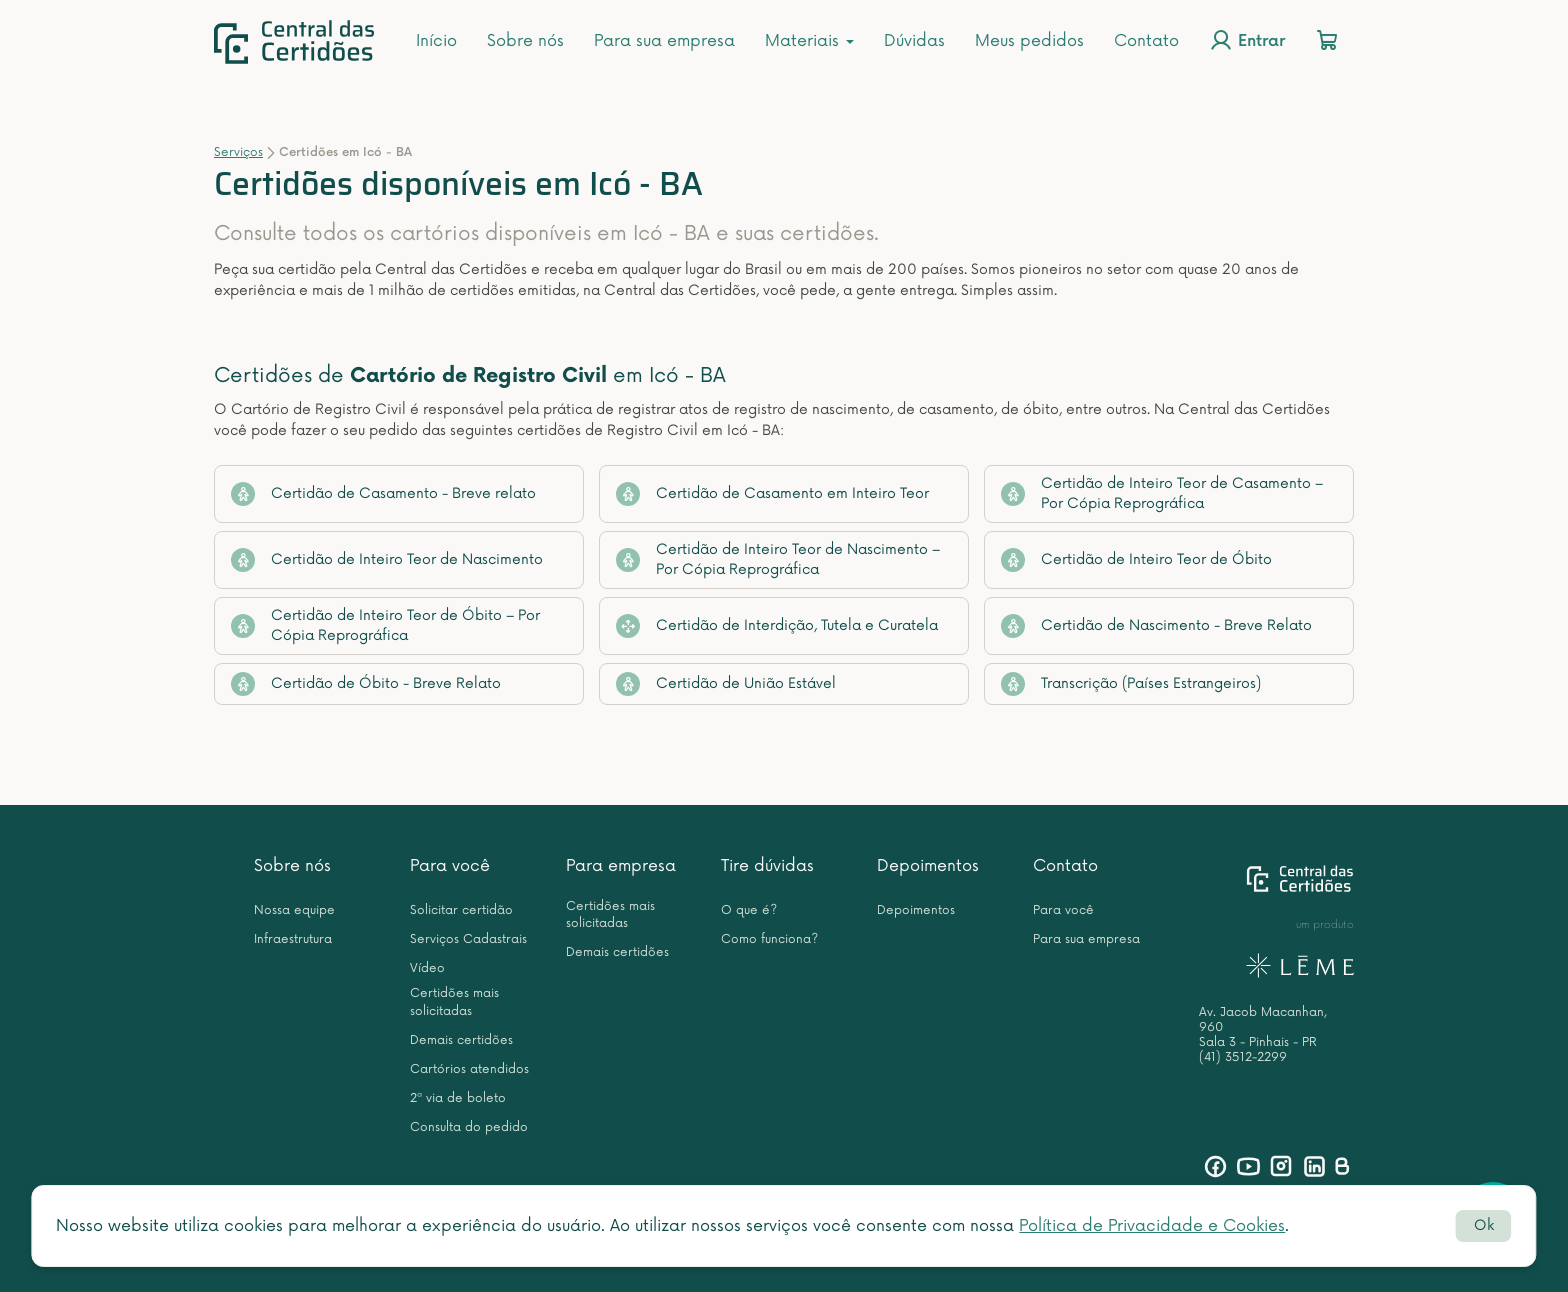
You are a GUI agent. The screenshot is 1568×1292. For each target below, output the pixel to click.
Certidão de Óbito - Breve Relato (366, 684)
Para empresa (621, 866)
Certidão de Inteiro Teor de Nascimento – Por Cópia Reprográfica (778, 559)
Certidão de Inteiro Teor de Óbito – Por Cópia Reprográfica (385, 625)
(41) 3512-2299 (1243, 1057)
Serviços (238, 152)
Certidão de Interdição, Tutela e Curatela (777, 626)
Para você (450, 866)
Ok (1484, 1225)
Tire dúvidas (767, 866)
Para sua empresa (664, 41)
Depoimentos (928, 866)
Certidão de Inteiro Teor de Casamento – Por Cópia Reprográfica (1162, 493)
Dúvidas (914, 41)
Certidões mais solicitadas (454, 1002)
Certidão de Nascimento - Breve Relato (1156, 626)
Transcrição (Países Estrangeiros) (1131, 684)
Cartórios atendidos (469, 1069)
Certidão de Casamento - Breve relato (383, 494)
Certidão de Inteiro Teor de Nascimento (387, 560)
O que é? (749, 910)
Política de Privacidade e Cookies (1152, 1226)
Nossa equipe (294, 910)
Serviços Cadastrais (468, 939)
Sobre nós (525, 41)
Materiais (809, 41)
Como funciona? (769, 939)
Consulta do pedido (469, 1127)
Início (436, 41)
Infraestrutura (293, 939)
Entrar (1247, 40)
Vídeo (427, 968)
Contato (1146, 41)
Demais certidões (461, 1040)
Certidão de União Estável (726, 684)
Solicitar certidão (461, 910)
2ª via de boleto (458, 1098)
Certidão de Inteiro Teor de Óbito (1136, 560)
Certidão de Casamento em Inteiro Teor (772, 494)
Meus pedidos (1029, 41)
